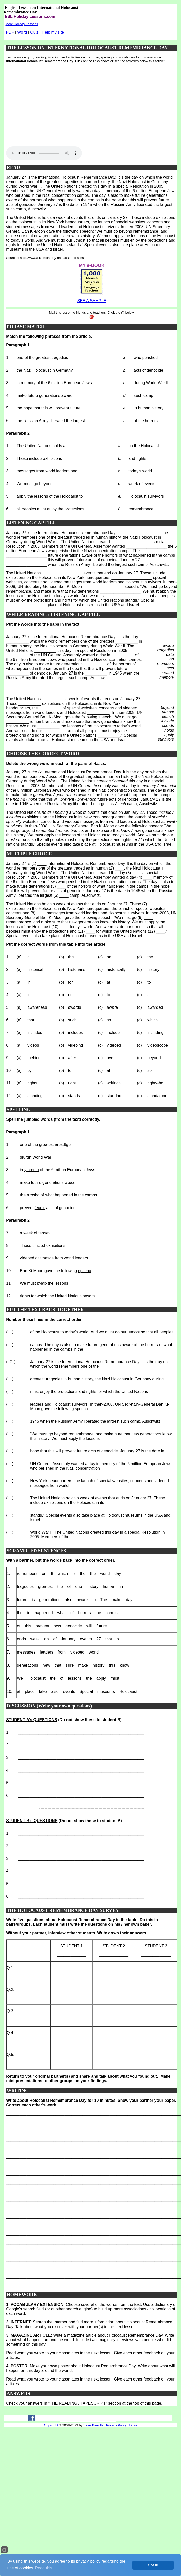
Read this (43, 2568)
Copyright (51, 2425)
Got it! (153, 2565)
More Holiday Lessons (22, 24)
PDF (10, 32)
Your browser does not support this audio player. (44, 153)
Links (133, 2425)
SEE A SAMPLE (91, 301)
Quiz (34, 32)
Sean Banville (93, 2425)
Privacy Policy (116, 2425)
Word (22, 32)
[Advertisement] (92, 108)
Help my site (53, 32)
